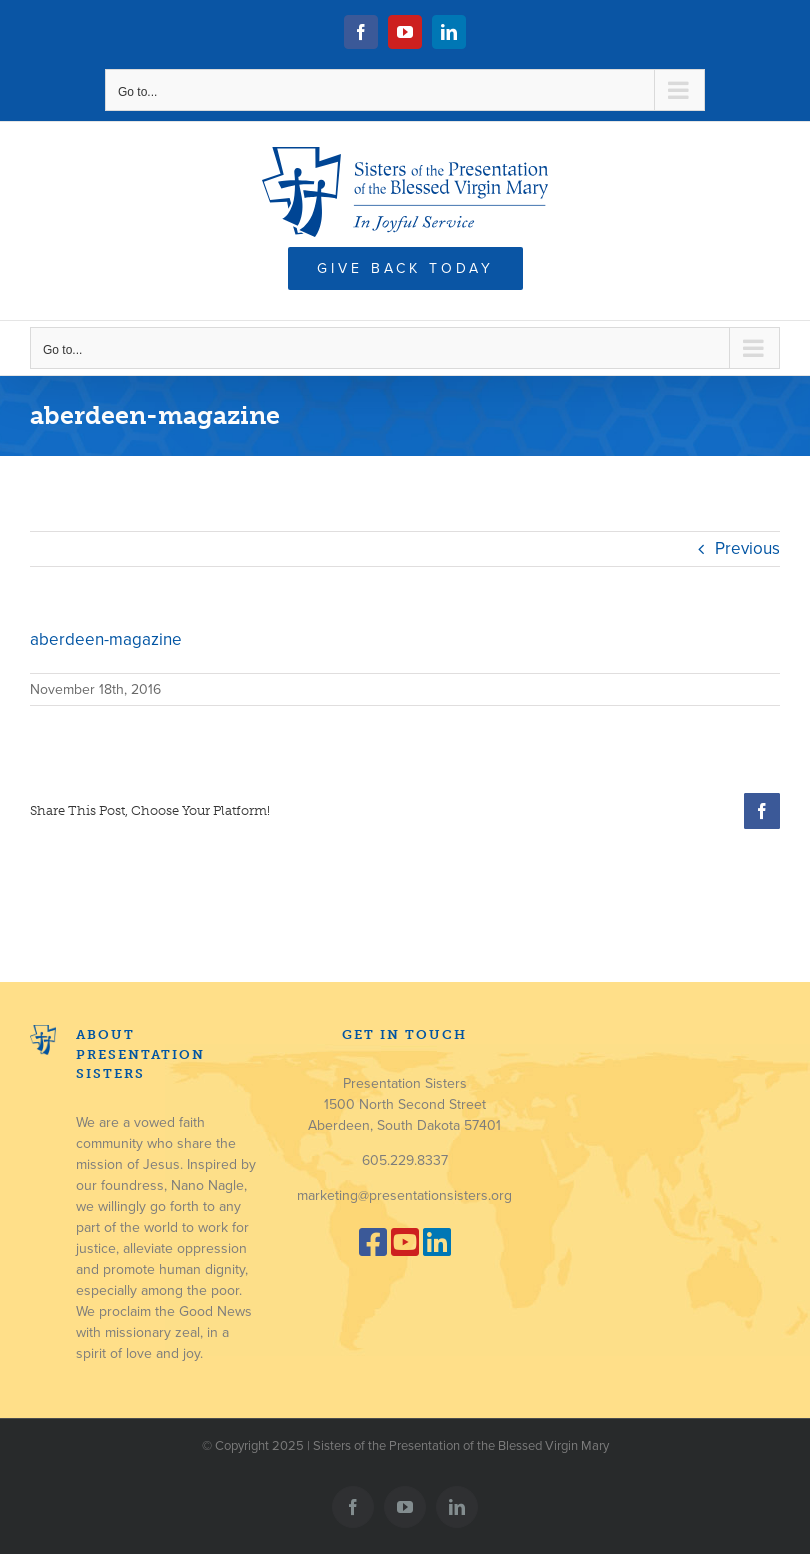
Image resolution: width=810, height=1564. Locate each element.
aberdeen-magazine (106, 639)
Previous (747, 548)
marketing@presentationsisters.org (404, 1195)
